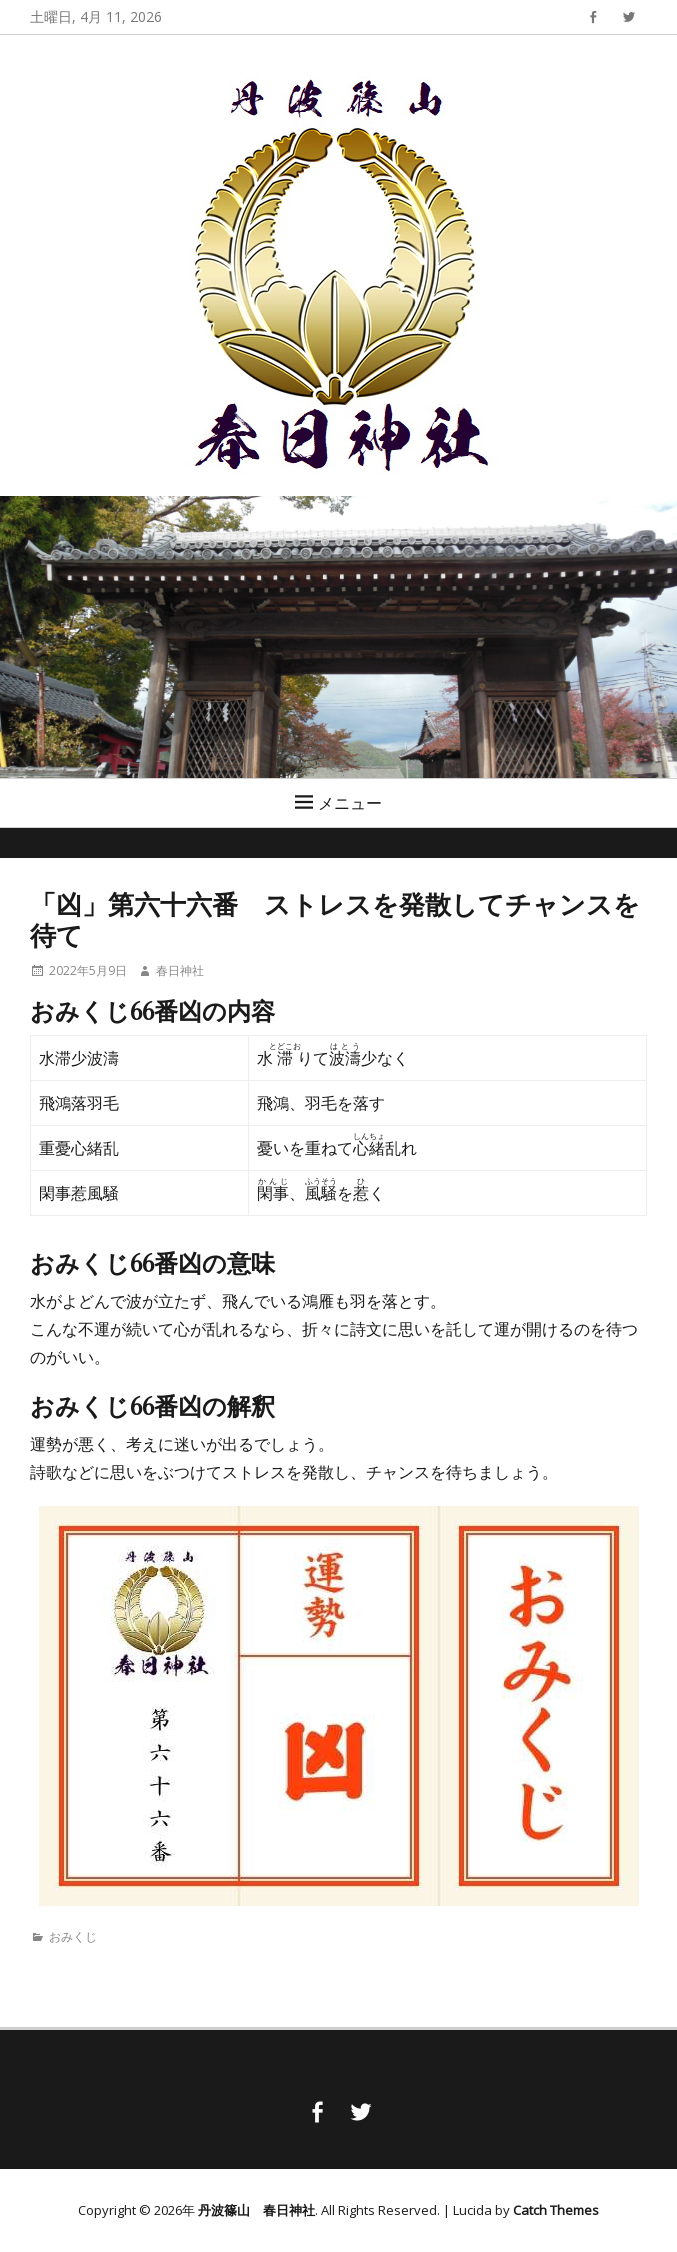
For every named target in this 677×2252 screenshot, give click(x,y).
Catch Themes (556, 2210)
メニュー (350, 803)
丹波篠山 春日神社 (256, 2210)
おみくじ (73, 1936)
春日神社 (180, 970)
